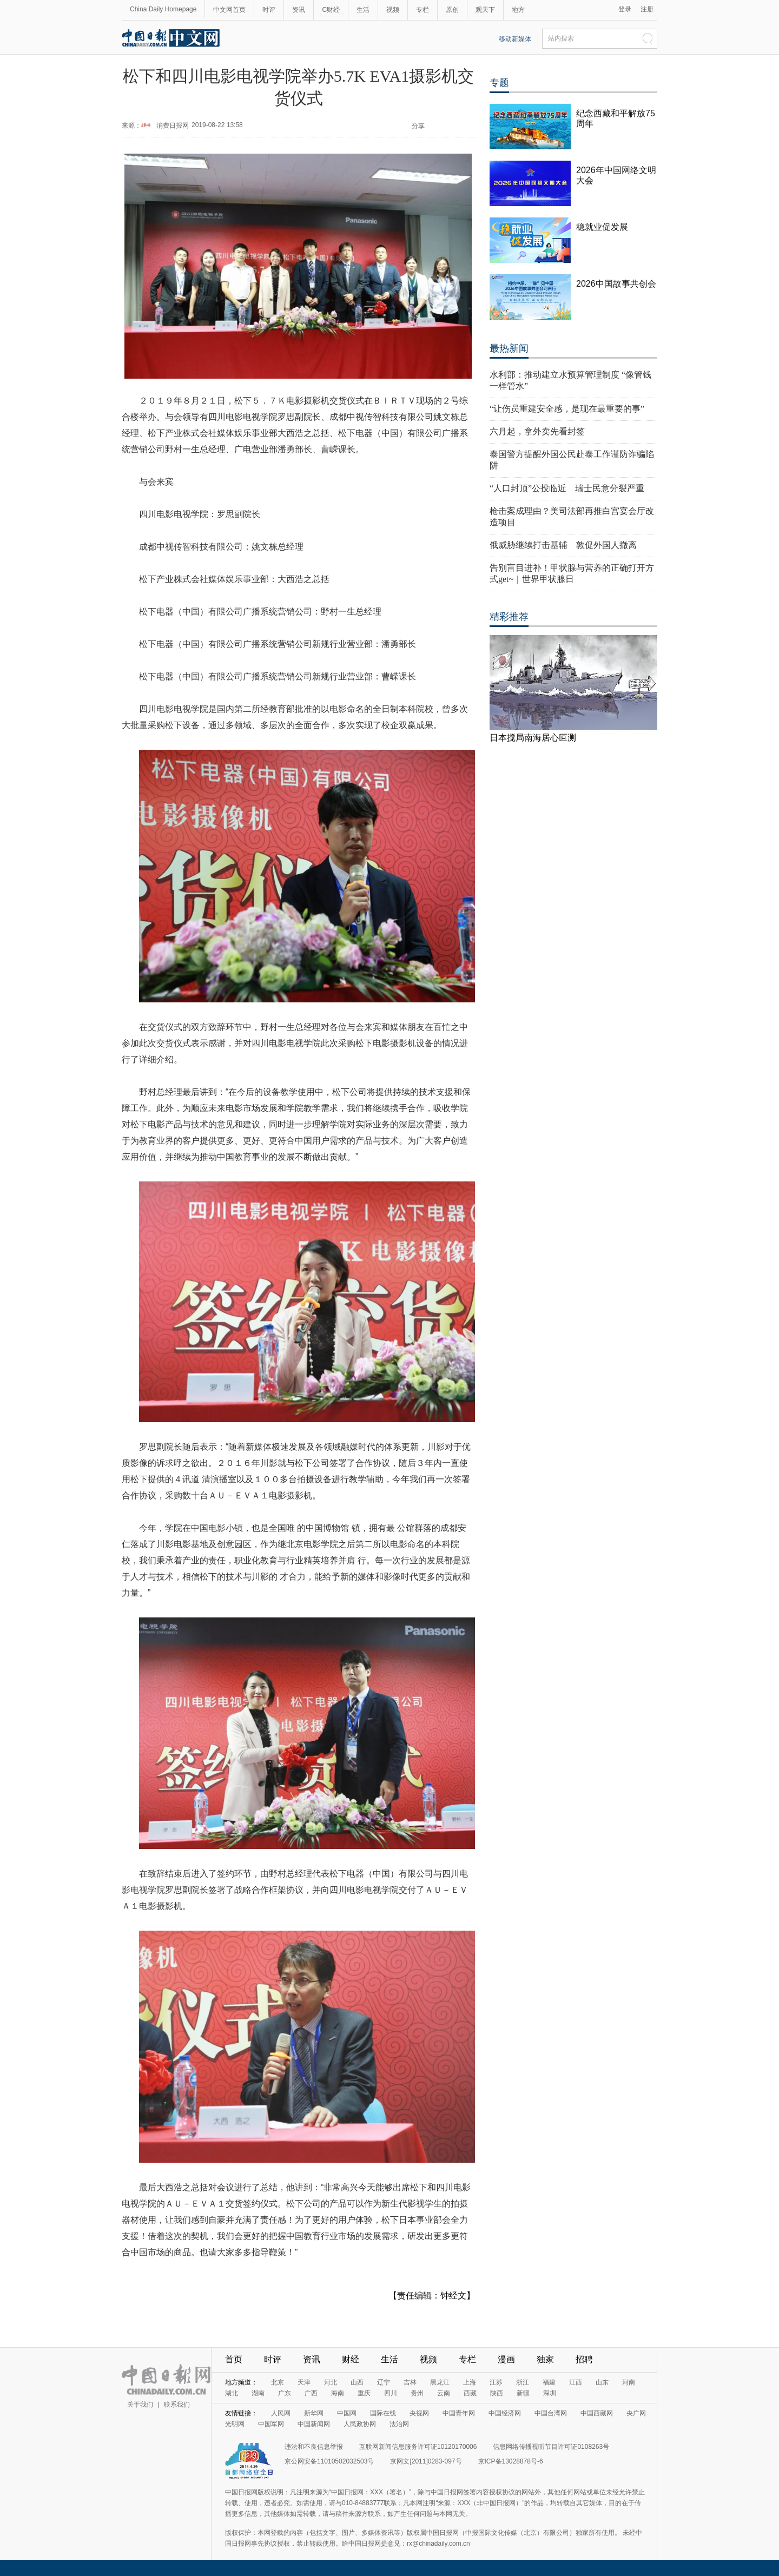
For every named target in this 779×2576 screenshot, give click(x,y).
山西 (357, 2382)
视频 (392, 10)
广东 (284, 2393)
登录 (624, 9)
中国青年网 (459, 2413)
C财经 (331, 10)
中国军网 (271, 2424)
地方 (518, 10)
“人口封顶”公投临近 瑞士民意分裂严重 (567, 488)
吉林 (410, 2382)
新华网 (314, 2413)
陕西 (496, 2393)
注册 (647, 9)
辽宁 (383, 2382)
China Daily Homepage (163, 9)
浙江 (522, 2382)
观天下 (485, 10)
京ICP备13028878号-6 (510, 2461)
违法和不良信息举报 (314, 2446)
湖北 (231, 2393)
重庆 (364, 2393)
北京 (277, 2382)
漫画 (506, 2359)
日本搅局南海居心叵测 (533, 737)
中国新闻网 (314, 2424)
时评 (268, 10)
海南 (337, 2393)
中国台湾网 (550, 2413)
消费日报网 (172, 125)
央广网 (636, 2413)
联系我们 (177, 2404)
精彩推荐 (509, 616)
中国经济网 (504, 2413)
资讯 (298, 10)
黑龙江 (440, 2382)
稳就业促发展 (602, 227)
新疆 (523, 2393)
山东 (602, 2382)
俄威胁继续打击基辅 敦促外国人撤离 (563, 545)
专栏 (422, 10)
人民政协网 (360, 2424)
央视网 (419, 2413)
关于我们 (140, 2404)
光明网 (235, 2424)
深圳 (549, 2393)
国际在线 (383, 2413)
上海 (469, 2382)
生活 (363, 10)
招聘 (584, 2359)
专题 (499, 82)
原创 (452, 10)
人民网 (281, 2413)
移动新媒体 (515, 39)
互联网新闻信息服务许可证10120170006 (418, 2446)
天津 (304, 2382)
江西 (575, 2382)
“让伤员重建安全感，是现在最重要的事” (567, 408)
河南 (628, 2382)
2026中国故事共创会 (616, 283)
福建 (549, 2382)
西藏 (470, 2393)
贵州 (417, 2393)
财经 (350, 2359)
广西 (311, 2393)
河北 (330, 2382)
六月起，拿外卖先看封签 (537, 431)
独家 (545, 2359)
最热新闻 (509, 348)
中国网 (347, 2413)
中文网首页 (229, 10)
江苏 (496, 2382)
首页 (233, 2359)
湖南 (258, 2393)
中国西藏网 (596, 2413)
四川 (390, 2393)
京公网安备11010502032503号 (329, 2461)
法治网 (399, 2424)
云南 (443, 2393)
